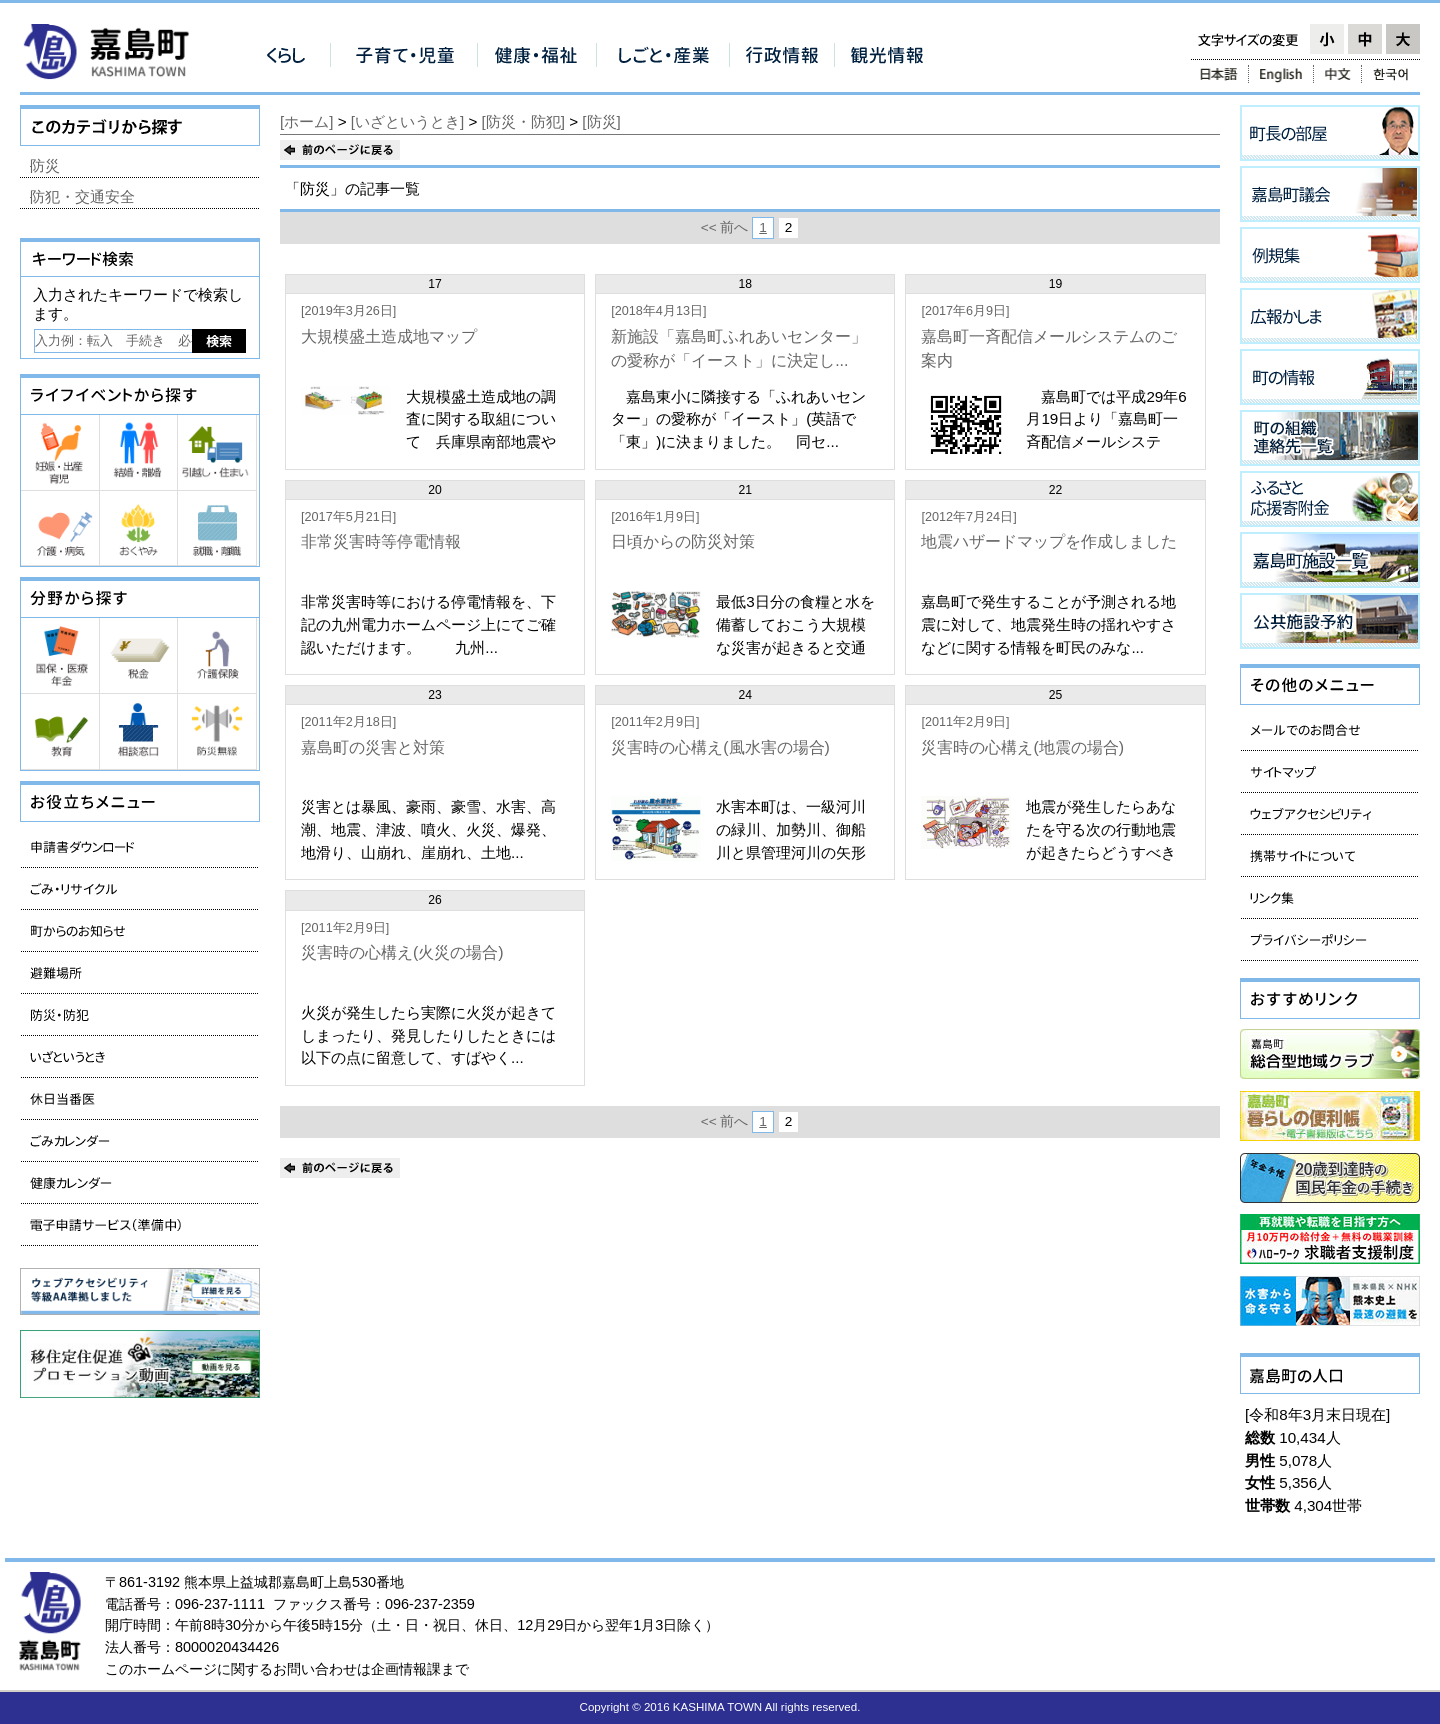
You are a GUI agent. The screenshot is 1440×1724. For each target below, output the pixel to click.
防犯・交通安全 (82, 196)
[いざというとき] (407, 121)
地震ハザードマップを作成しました (1049, 541)
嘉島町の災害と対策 (373, 747)
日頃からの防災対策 (683, 541)
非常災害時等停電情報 (381, 541)
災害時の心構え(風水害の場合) (720, 747)
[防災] (601, 121)
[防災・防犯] (523, 121)
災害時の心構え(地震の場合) (1022, 747)
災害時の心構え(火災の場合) (402, 952)
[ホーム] (306, 121)
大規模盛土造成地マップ (389, 336)
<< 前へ (725, 227)
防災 (45, 165)
